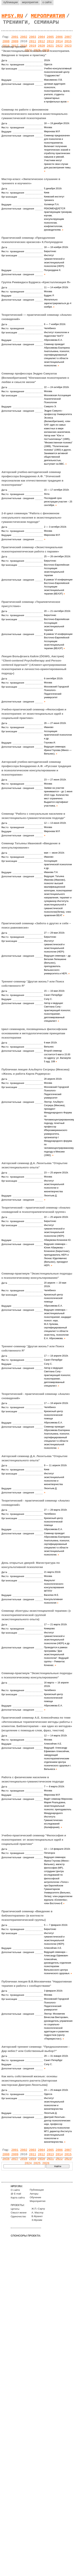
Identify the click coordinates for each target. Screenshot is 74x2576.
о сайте (47, 2)
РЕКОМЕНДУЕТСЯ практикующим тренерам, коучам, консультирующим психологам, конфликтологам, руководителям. (58, 219)
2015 (67, 41)
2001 (14, 37)
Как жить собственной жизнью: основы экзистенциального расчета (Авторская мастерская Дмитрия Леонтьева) (29, 2080)
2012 (41, 41)
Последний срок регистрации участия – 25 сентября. (58, 501)
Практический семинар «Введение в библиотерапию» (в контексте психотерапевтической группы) (26, 1915)
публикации (10, 2)
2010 (23, 41)
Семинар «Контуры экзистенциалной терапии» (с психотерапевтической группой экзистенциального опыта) (36, 1615)
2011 (32, 41)
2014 (59, 41)
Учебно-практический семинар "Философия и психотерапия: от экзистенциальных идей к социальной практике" (33, 1839)
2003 (32, 37)
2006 (59, 37)
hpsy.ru (12, 16)
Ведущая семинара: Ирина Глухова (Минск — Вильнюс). (57, 750)
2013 (50, 41)
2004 (41, 37)
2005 (50, 37)
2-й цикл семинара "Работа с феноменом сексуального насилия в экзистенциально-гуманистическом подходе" (31, 517)
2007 (67, 37)
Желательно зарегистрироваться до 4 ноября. (57, 303)
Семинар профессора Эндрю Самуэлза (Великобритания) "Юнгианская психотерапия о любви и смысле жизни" (35, 378)
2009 (14, 41)
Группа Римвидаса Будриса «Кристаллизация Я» (35, 282)
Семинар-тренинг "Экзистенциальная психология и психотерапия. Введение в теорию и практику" (35, 51)
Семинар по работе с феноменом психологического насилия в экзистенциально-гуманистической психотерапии (34, 114)
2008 (5, 41)
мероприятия (30, 2)
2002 (23, 37)
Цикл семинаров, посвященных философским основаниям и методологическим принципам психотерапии (34, 1033)
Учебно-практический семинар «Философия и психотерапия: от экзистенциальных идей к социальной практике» (33, 713)
